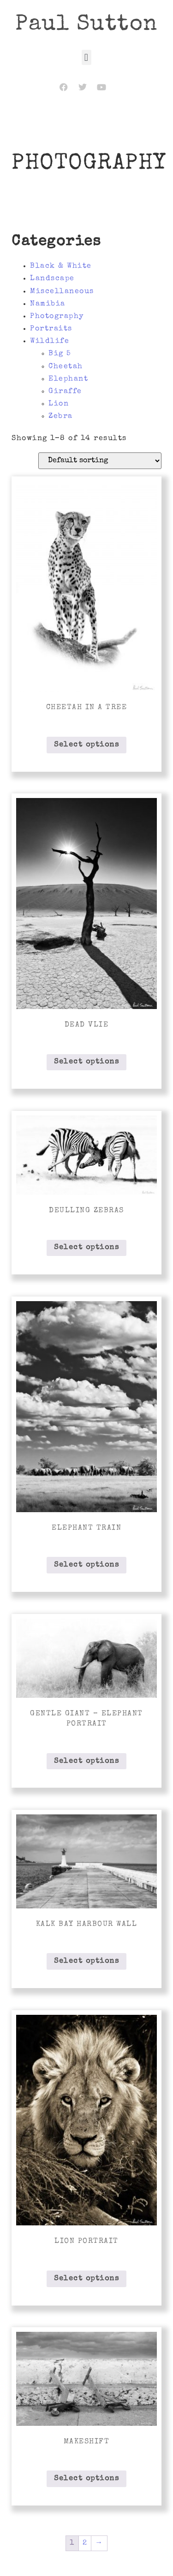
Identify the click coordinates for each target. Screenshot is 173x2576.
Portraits (51, 329)
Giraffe (65, 391)
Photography (57, 316)
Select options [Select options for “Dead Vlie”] (86, 1062)
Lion (58, 404)
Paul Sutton (86, 25)
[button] (86, 57)
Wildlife (49, 341)
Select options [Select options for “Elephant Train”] (86, 1565)
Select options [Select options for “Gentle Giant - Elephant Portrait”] (86, 1761)
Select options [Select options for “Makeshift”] (86, 2478)
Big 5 (60, 354)
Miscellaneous (62, 291)
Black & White (61, 266)
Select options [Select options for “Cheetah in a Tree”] (86, 745)
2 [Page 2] (85, 2543)
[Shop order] (99, 460)
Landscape (52, 278)
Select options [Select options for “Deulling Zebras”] (86, 1247)
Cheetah (65, 366)
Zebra (60, 416)
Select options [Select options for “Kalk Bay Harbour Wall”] (86, 1961)
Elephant (68, 379)
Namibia (48, 304)
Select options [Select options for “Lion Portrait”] (86, 2279)
